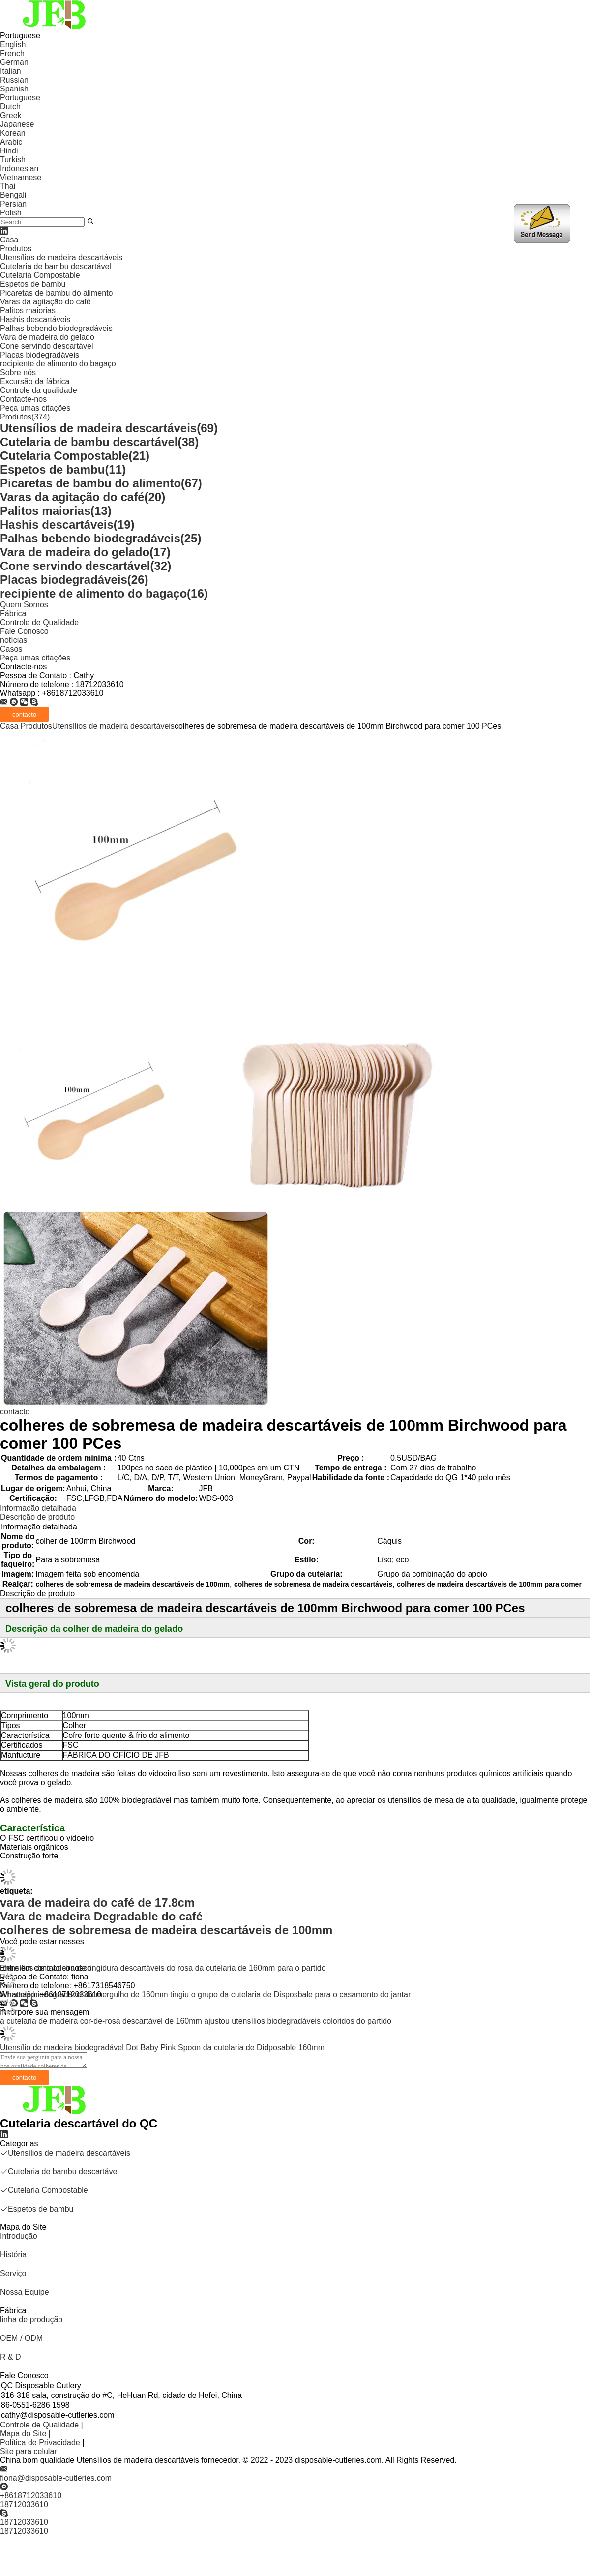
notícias (13, 640)
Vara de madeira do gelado (47, 337)
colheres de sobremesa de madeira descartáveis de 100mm (166, 1930)
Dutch (10, 106)
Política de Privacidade (40, 2442)
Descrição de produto (37, 1517)
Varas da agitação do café (45, 302)
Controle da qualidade (38, 390)
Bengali (13, 195)
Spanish (14, 89)
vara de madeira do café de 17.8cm (97, 1902)
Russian (14, 80)
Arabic (11, 142)
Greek (11, 115)
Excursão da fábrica (34, 381)
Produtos (15, 248)
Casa (9, 240)
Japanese (17, 124)
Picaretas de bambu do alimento (56, 293)
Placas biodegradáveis (39, 355)
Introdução (18, 2236)
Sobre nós (18, 372)
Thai (7, 186)
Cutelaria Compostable (40, 275)
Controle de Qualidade (39, 622)
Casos (11, 649)
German (14, 62)
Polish (11, 213)
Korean (13, 133)
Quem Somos (24, 604)
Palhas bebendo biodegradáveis (56, 328)
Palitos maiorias (28, 310)
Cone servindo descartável (46, 346)
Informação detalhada (38, 1508)
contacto (15, 1412)
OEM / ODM (21, 2338)
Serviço (13, 2273)
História (13, 2254)
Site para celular (28, 2451)
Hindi (9, 151)
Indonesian (19, 168)
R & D (10, 2357)
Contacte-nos (23, 399)
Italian (10, 71)
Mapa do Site (23, 2433)
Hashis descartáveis (35, 319)
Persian (13, 204)
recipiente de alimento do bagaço (58, 363)
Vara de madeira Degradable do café (101, 1916)
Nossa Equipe (24, 2292)
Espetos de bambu (32, 284)
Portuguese (20, 97)
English (13, 44)
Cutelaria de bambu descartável (55, 266)
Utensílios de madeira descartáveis (61, 257)
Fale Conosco (24, 631)
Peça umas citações (35, 408)
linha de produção (31, 2319)
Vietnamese (20, 177)
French (12, 53)
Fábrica (13, 613)
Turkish (13, 159)
